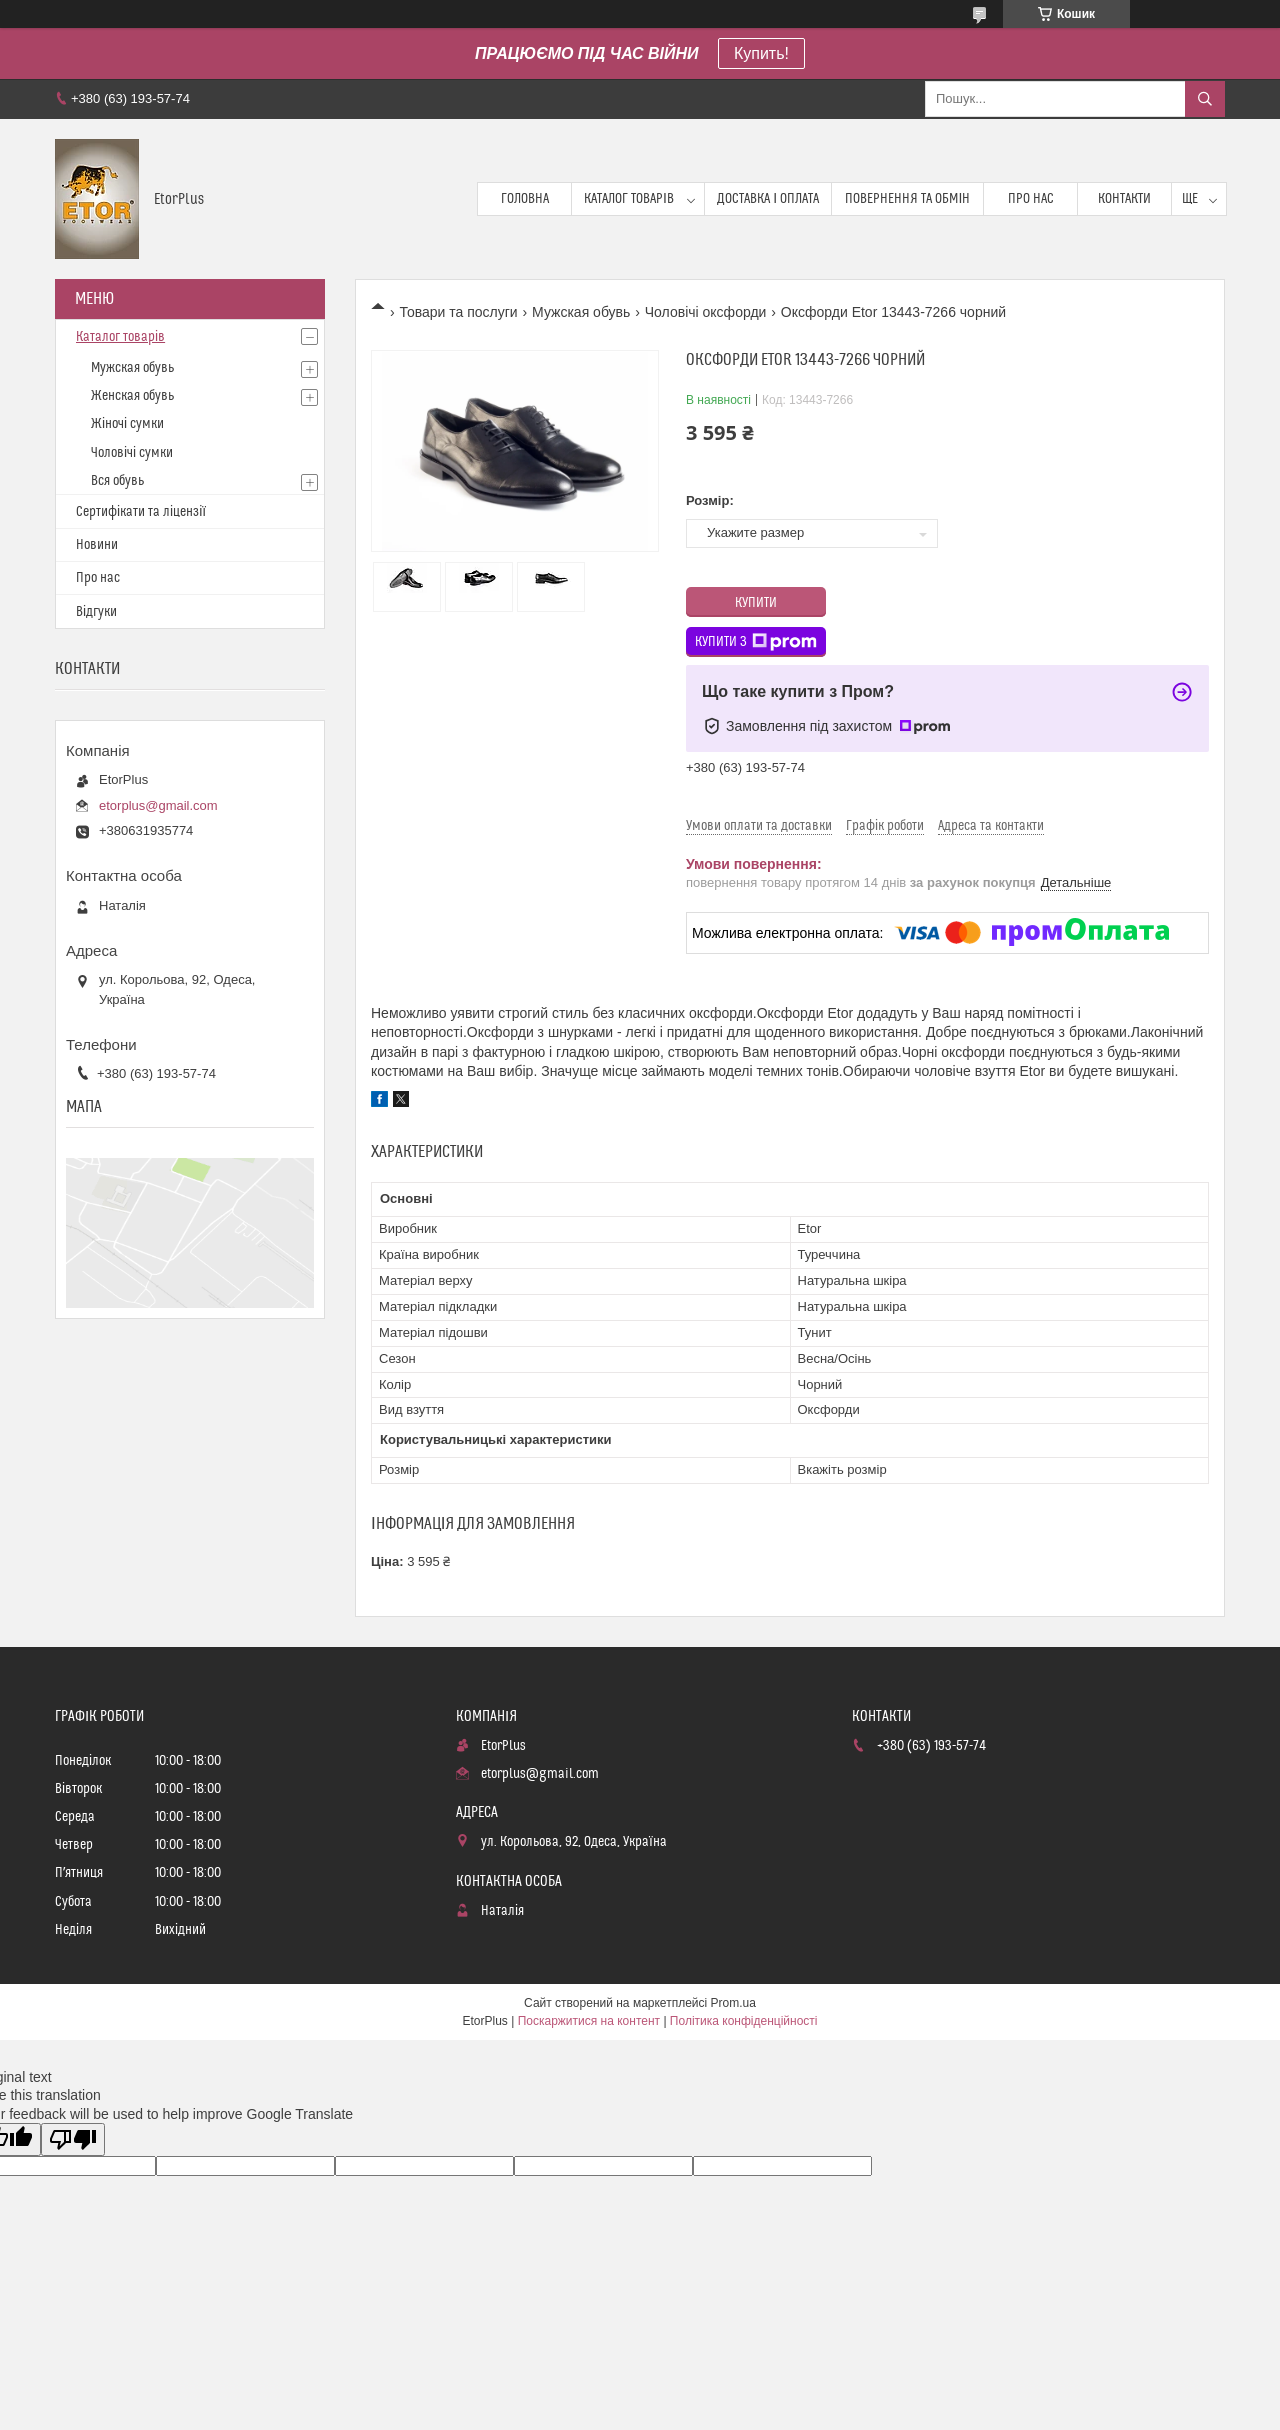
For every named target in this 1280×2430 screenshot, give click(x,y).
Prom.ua (733, 2003)
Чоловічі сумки (132, 453)
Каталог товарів (629, 199)
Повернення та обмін (907, 199)
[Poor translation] (73, 2139)
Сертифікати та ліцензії (141, 512)
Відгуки (96, 612)
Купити (756, 603)
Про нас (1031, 199)
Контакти (1124, 199)
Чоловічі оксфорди (706, 312)
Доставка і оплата (768, 199)
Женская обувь (132, 396)
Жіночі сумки (127, 424)
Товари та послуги (458, 312)
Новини (97, 545)
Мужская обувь (581, 312)
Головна (525, 199)
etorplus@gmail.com (158, 805)
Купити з (756, 642)
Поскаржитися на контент (589, 2021)
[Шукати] (1205, 99)
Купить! (761, 53)
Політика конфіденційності (744, 2021)
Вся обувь (117, 481)
